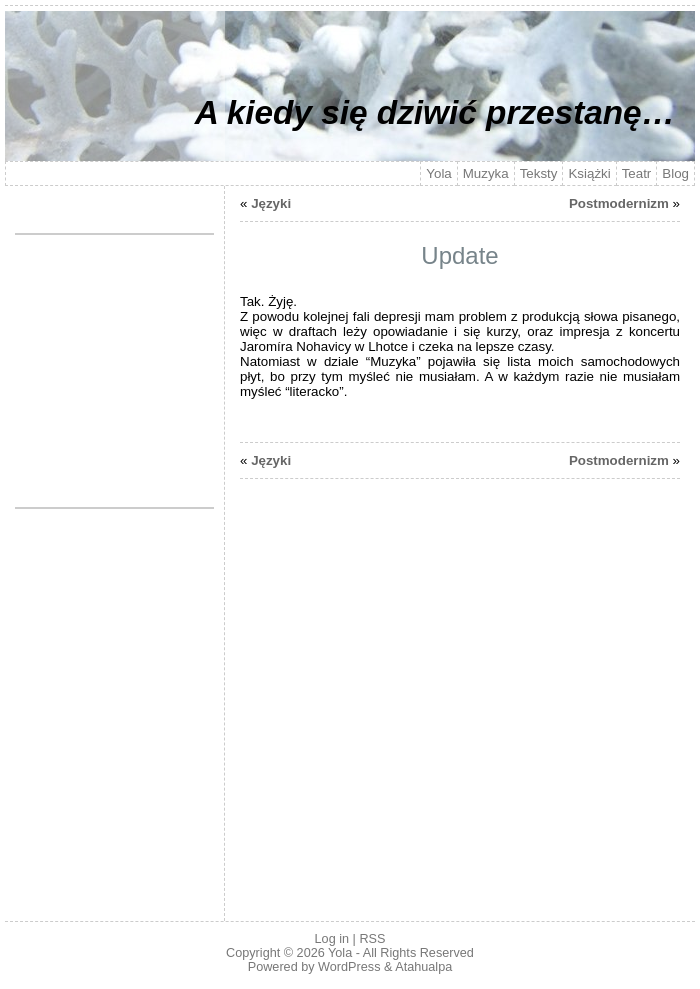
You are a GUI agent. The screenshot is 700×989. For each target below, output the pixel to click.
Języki (271, 203)
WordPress (349, 967)
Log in (332, 939)
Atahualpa (423, 967)
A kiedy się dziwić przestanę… (435, 112)
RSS (372, 939)
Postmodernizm (619, 203)
